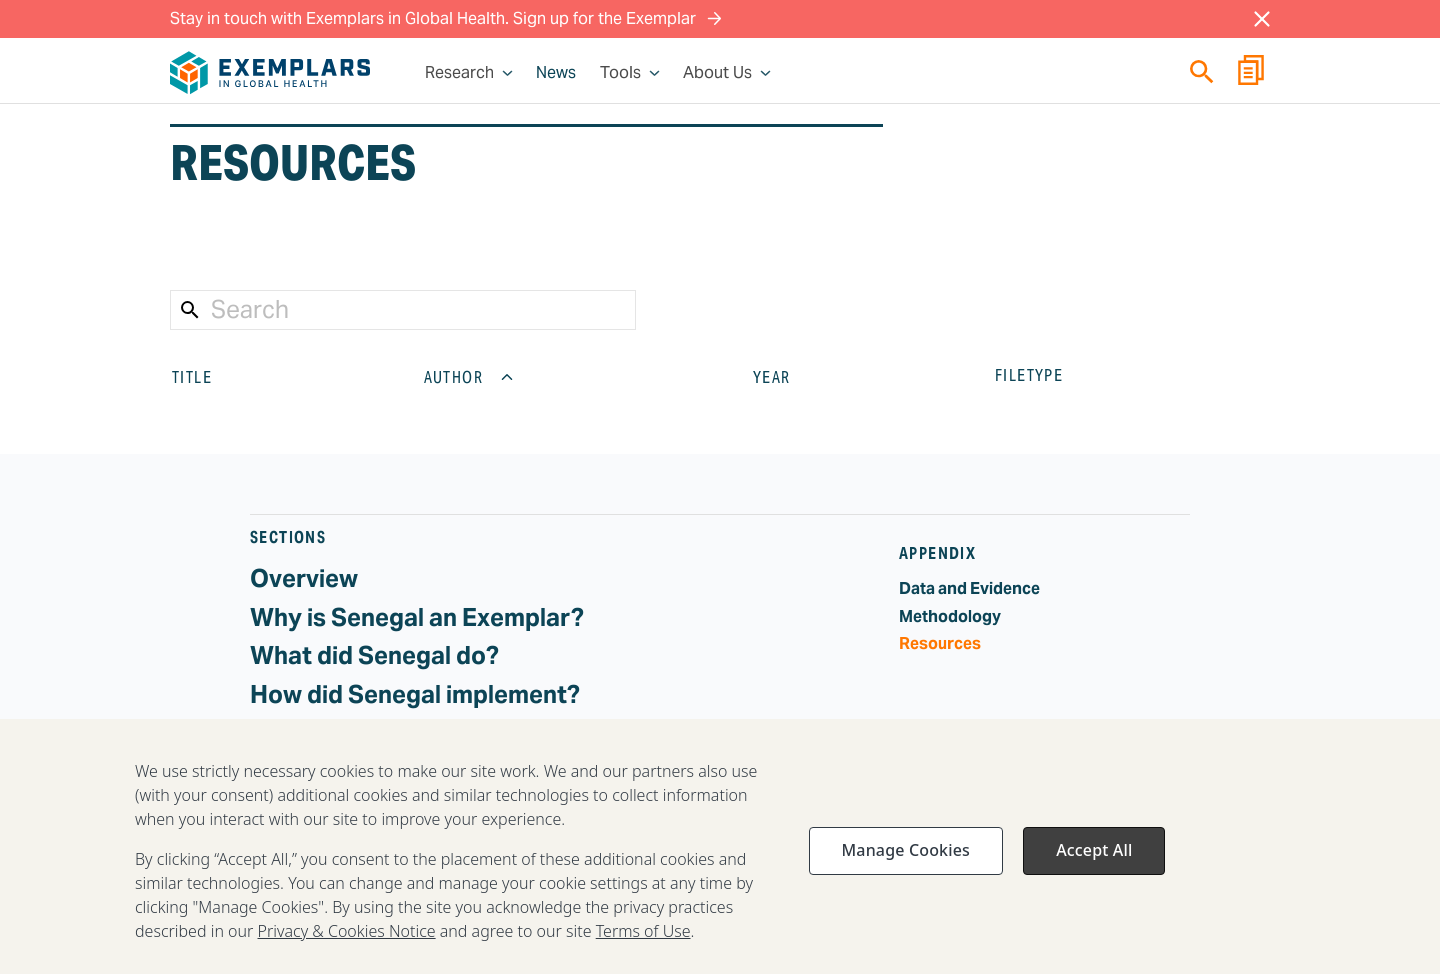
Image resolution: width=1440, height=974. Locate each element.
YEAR (788, 377)
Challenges (313, 732)
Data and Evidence (969, 588)
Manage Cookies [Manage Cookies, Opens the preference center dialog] (906, 865)
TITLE (208, 377)
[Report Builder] (1251, 73)
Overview (304, 578)
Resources (940, 643)
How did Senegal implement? (415, 694)
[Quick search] (1202, 71)
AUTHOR (470, 377)
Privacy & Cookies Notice (347, 946)
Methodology (950, 616)
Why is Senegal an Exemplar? (417, 617)
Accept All (1094, 865)
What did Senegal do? (374, 655)
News (556, 73)
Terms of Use (643, 946)
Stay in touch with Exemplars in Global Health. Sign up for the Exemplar (446, 18)
